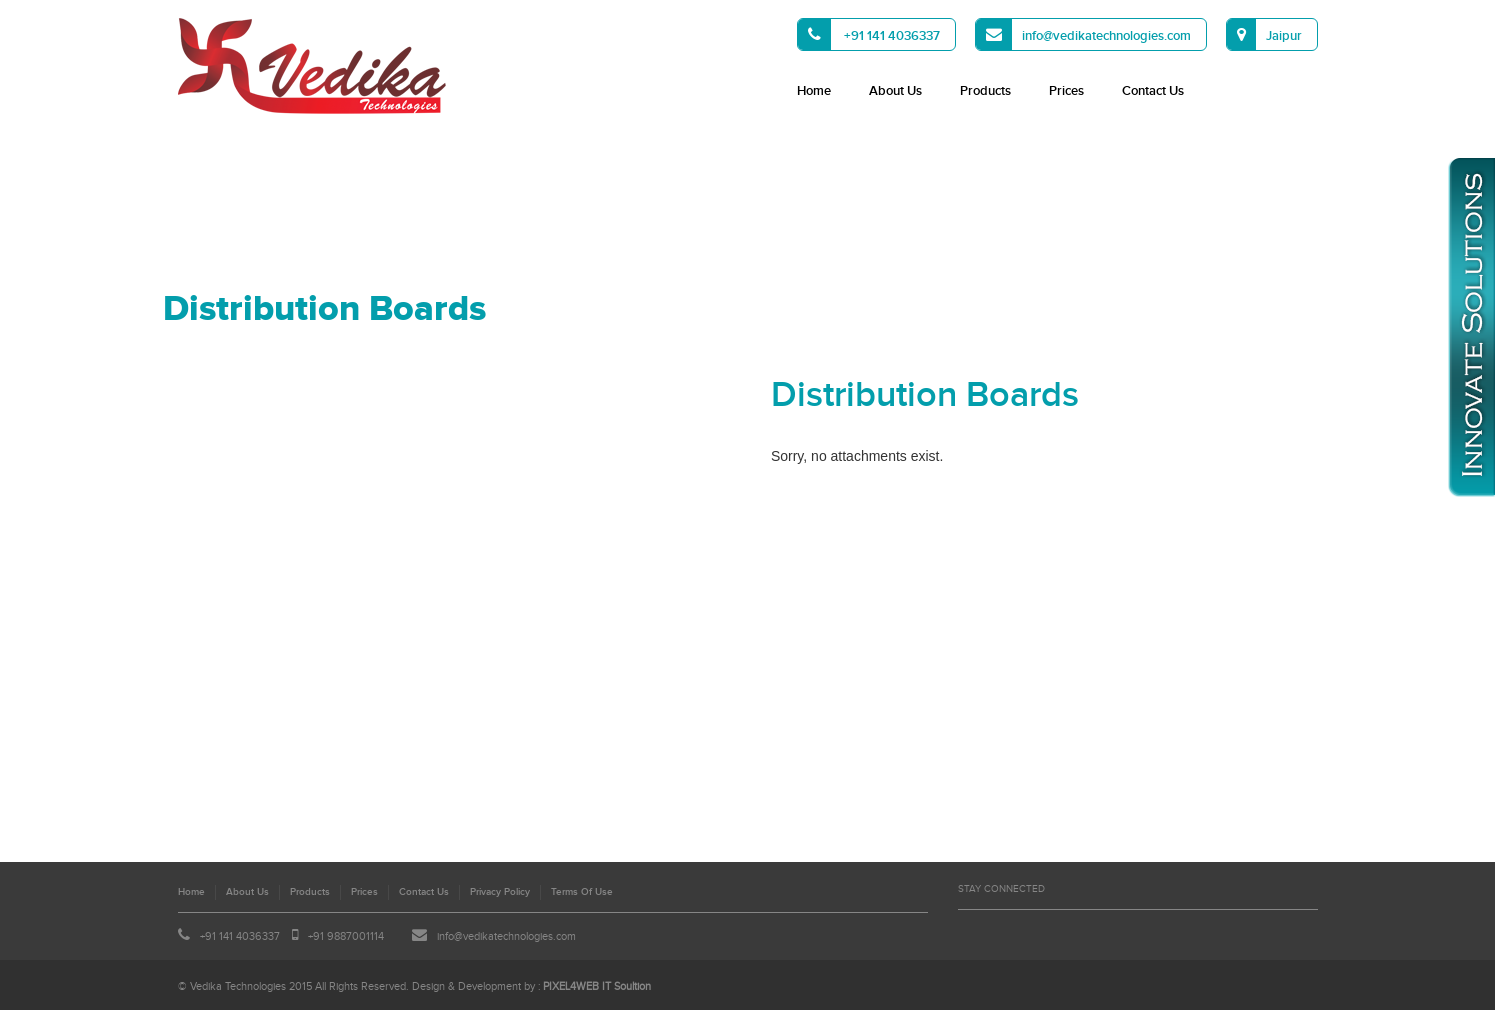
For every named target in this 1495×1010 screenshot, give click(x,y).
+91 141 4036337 (869, 34)
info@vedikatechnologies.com (1083, 34)
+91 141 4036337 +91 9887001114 (281, 936)
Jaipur (1264, 34)
